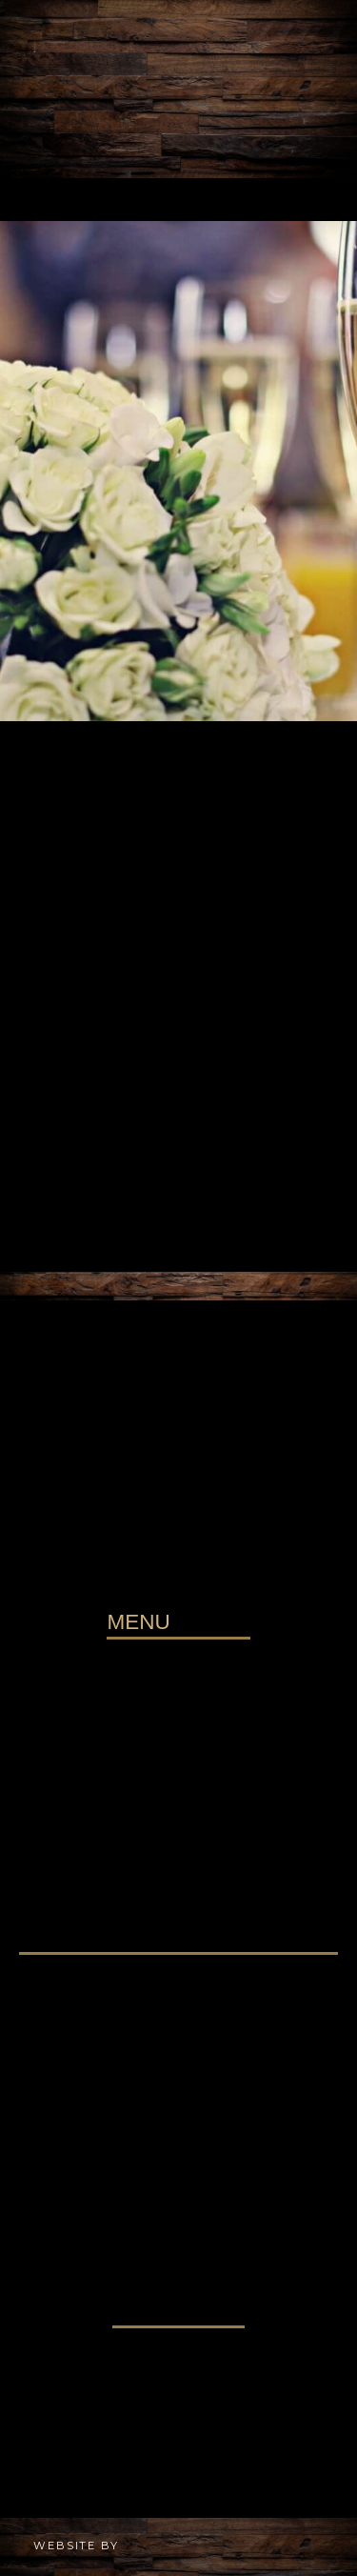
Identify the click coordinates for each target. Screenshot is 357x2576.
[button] (178, 199)
